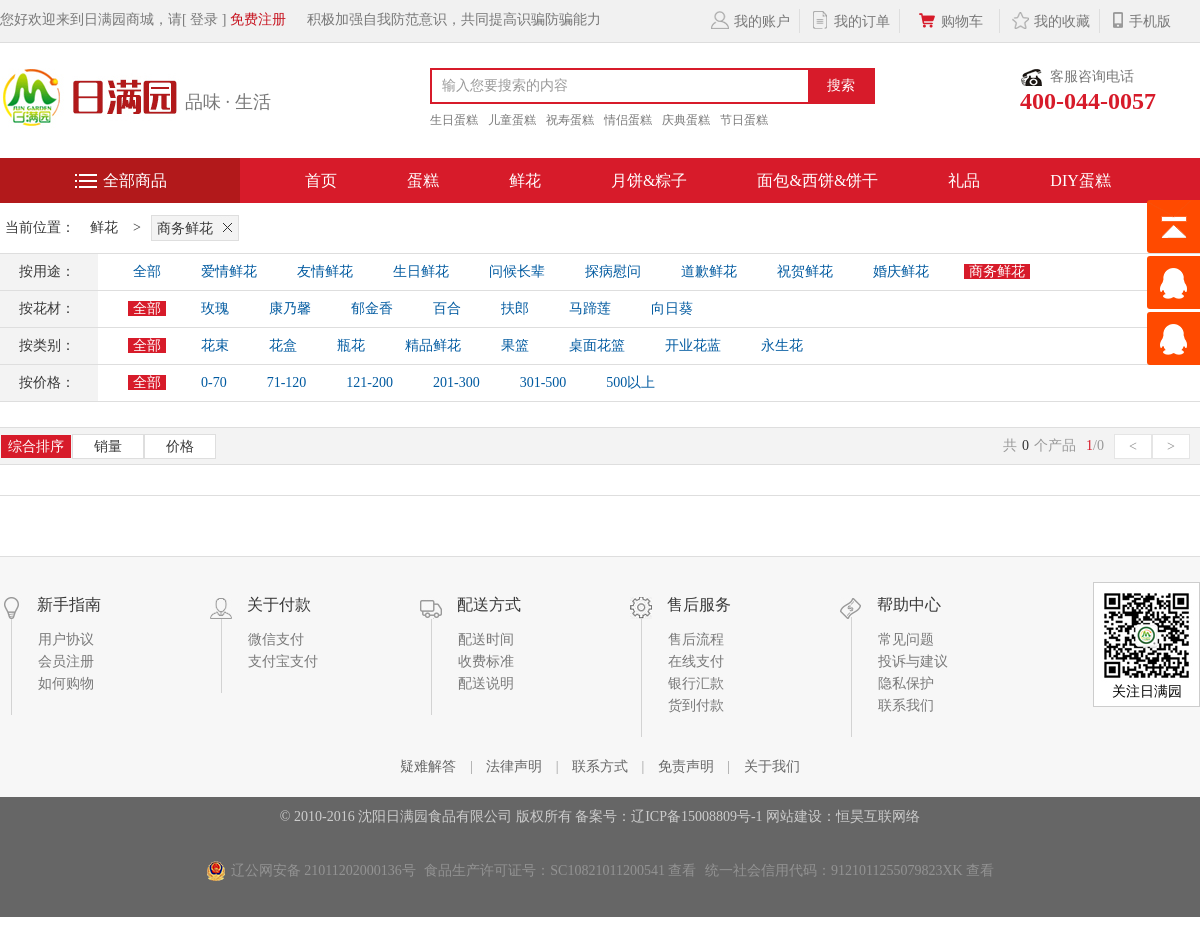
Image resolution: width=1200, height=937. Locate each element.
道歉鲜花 (709, 271)
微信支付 (276, 639)
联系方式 (600, 766)
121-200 (369, 382)
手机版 (1140, 20)
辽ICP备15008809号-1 (696, 816)
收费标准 (486, 661)
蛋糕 (423, 180)
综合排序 (36, 446)
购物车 (949, 20)
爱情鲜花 (229, 271)
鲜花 (525, 180)
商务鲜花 (198, 227)
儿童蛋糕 (512, 120)
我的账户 (749, 20)
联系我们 (906, 705)
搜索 (841, 85)
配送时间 (486, 639)
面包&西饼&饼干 (817, 180)
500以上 (630, 382)
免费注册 (258, 19)
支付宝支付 (283, 661)
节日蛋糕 (744, 120)
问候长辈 (517, 271)
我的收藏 (1049, 20)
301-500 (543, 382)
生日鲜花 (421, 271)
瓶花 (351, 345)
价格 (180, 446)
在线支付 (696, 661)
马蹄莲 (590, 308)
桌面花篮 (597, 345)
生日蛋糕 (454, 120)
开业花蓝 (693, 345)
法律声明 (514, 766)
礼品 (964, 180)
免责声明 (686, 766)
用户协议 (66, 639)
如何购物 (66, 683)
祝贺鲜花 (805, 271)
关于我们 (772, 766)
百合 (447, 308)
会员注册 (66, 661)
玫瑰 (215, 308)
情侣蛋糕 (628, 120)
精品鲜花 (433, 345)
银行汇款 (696, 683)
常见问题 (906, 639)
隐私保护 (906, 683)
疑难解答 (428, 766)
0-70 (214, 382)
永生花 (782, 345)
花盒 (283, 345)
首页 (321, 180)
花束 (215, 345)
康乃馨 (290, 308)
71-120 (287, 382)
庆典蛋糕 (686, 120)
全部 (147, 271)
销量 (108, 446)
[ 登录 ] (204, 19)
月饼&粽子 (649, 180)
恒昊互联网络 (878, 816)
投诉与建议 (913, 661)
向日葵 (672, 308)
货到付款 (696, 705)
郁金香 (372, 308)
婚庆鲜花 (901, 271)
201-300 (456, 382)
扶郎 (515, 308)
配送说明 (486, 683)
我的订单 (849, 20)
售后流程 (696, 639)
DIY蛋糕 (1080, 180)
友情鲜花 (325, 271)
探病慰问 (613, 271)
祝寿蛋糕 (570, 120)
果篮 (515, 345)
